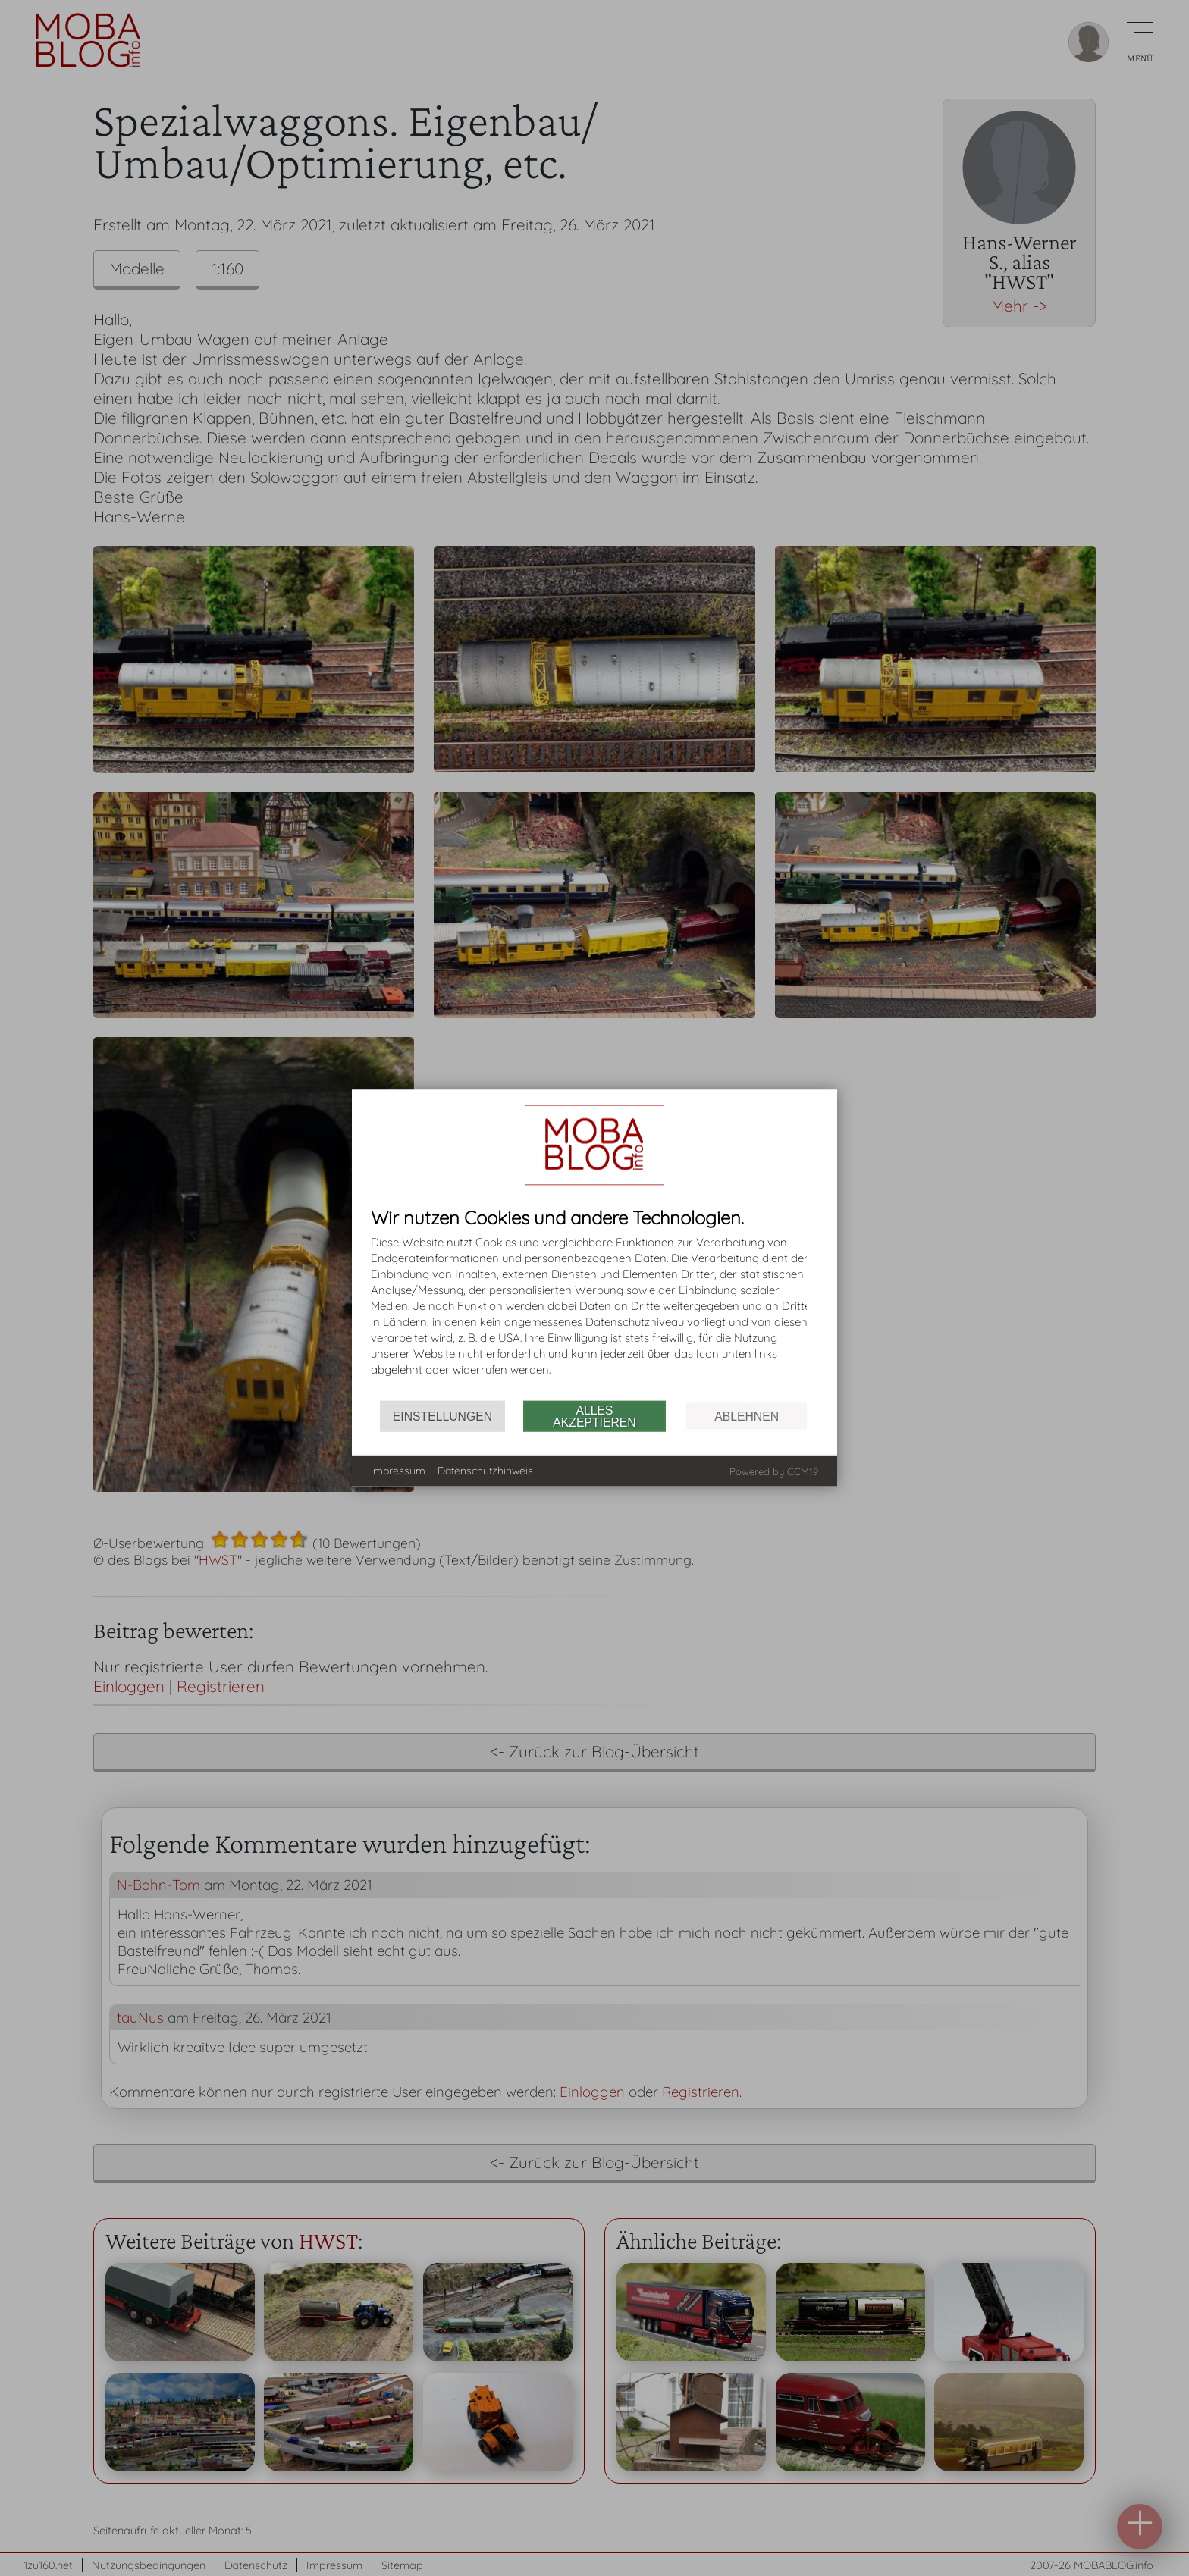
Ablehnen (746, 1415)
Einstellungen (442, 1415)
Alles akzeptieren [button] (594, 1415)
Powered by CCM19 (773, 1471)
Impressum (398, 1470)
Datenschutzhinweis (485, 1470)
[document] (594, 1304)
